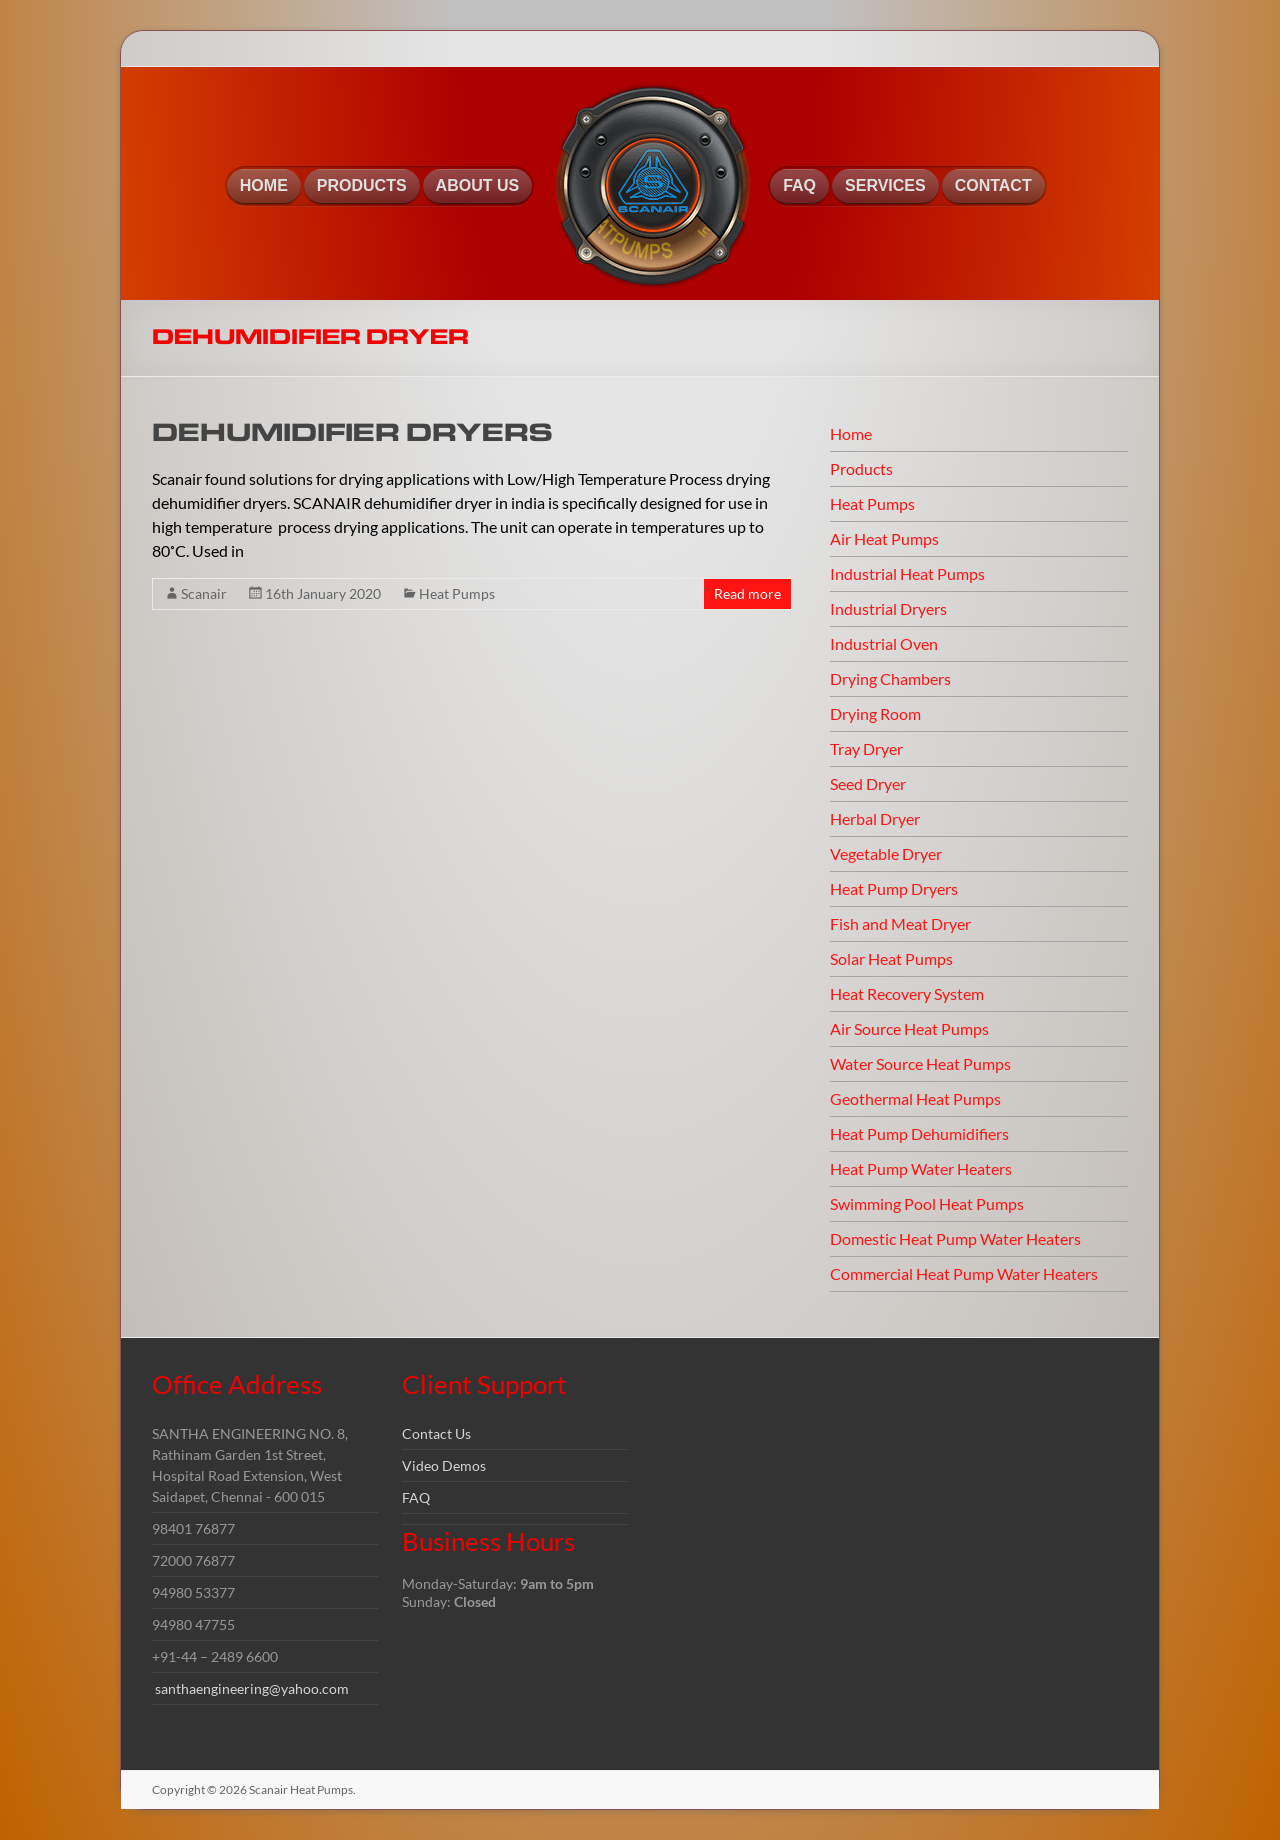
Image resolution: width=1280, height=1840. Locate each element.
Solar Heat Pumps (891, 958)
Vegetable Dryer (886, 853)
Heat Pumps (457, 593)
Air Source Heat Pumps (909, 1028)
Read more (747, 593)
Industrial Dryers (888, 608)
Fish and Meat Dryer (900, 923)
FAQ (416, 1497)
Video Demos (444, 1465)
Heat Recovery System (907, 993)
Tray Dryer (866, 748)
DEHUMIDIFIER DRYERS (352, 433)
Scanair (204, 593)
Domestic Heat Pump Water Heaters (955, 1238)
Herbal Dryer (875, 818)
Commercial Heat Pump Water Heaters (964, 1273)
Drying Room (875, 713)
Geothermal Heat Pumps (915, 1098)
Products (861, 468)
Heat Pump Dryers (894, 888)
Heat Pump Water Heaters (921, 1168)
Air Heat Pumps (884, 538)
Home (851, 433)
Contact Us (436, 1433)
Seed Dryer (868, 783)
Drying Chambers (890, 678)
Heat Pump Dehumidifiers (919, 1133)
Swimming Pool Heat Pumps (927, 1203)
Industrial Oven (884, 643)
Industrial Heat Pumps (907, 573)
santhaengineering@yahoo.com (252, 1688)
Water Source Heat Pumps (920, 1063)
